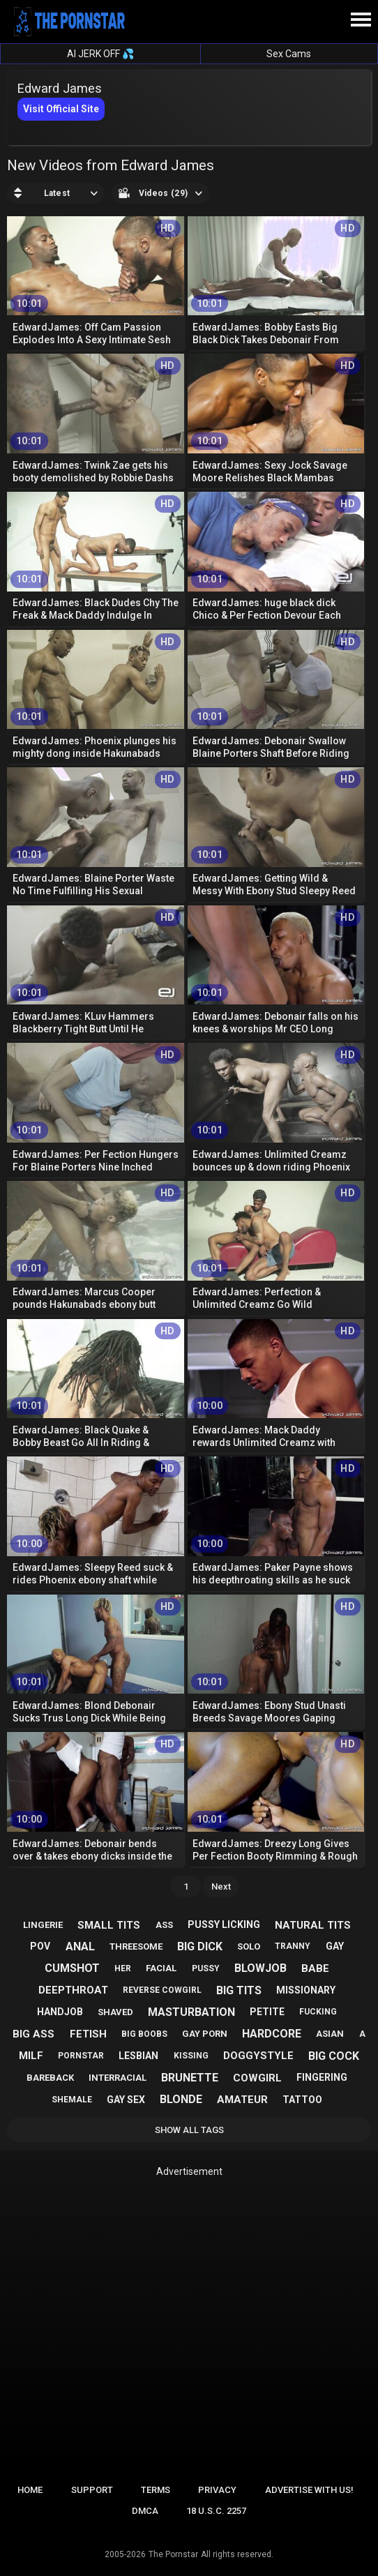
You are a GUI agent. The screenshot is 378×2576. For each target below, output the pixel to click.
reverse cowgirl (162, 1990)
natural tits (313, 1925)
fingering (321, 2077)
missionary (305, 1990)
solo (248, 1946)
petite (267, 2011)
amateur (242, 2099)
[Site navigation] (360, 20)
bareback (50, 2077)
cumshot (72, 1968)
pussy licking (224, 1924)
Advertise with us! (309, 2490)
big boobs (144, 2034)
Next (221, 1886)
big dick (199, 1946)
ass (164, 1925)
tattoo (302, 2099)
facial (161, 1968)
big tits (239, 1990)
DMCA (145, 2511)
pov (40, 1946)
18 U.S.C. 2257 (216, 2511)
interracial (117, 2077)
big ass (33, 2034)
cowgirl (257, 2078)
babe (315, 1968)
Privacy (217, 2490)
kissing (191, 2056)
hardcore (271, 2033)
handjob (60, 2011)
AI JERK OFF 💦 (100, 53)
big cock (333, 2056)
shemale (72, 2099)
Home (30, 2490)
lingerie (43, 1925)
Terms (155, 2490)
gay (335, 1946)
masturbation (191, 2012)
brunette (189, 2077)
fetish (88, 2034)
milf (31, 2055)
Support (92, 2490)
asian (330, 2033)
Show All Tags (189, 2130)
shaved (115, 2012)
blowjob (260, 1968)
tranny (292, 1946)
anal (80, 1946)
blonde (181, 2099)
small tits (108, 1925)
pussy (206, 1968)
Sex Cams (288, 53)
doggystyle (258, 2055)
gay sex (126, 2099)
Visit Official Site (61, 108)
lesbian (138, 2055)
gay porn (204, 2033)
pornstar (81, 2056)
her (122, 1968)
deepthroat (73, 1990)
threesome (135, 1946)
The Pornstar (173, 2554)
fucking (318, 2012)
